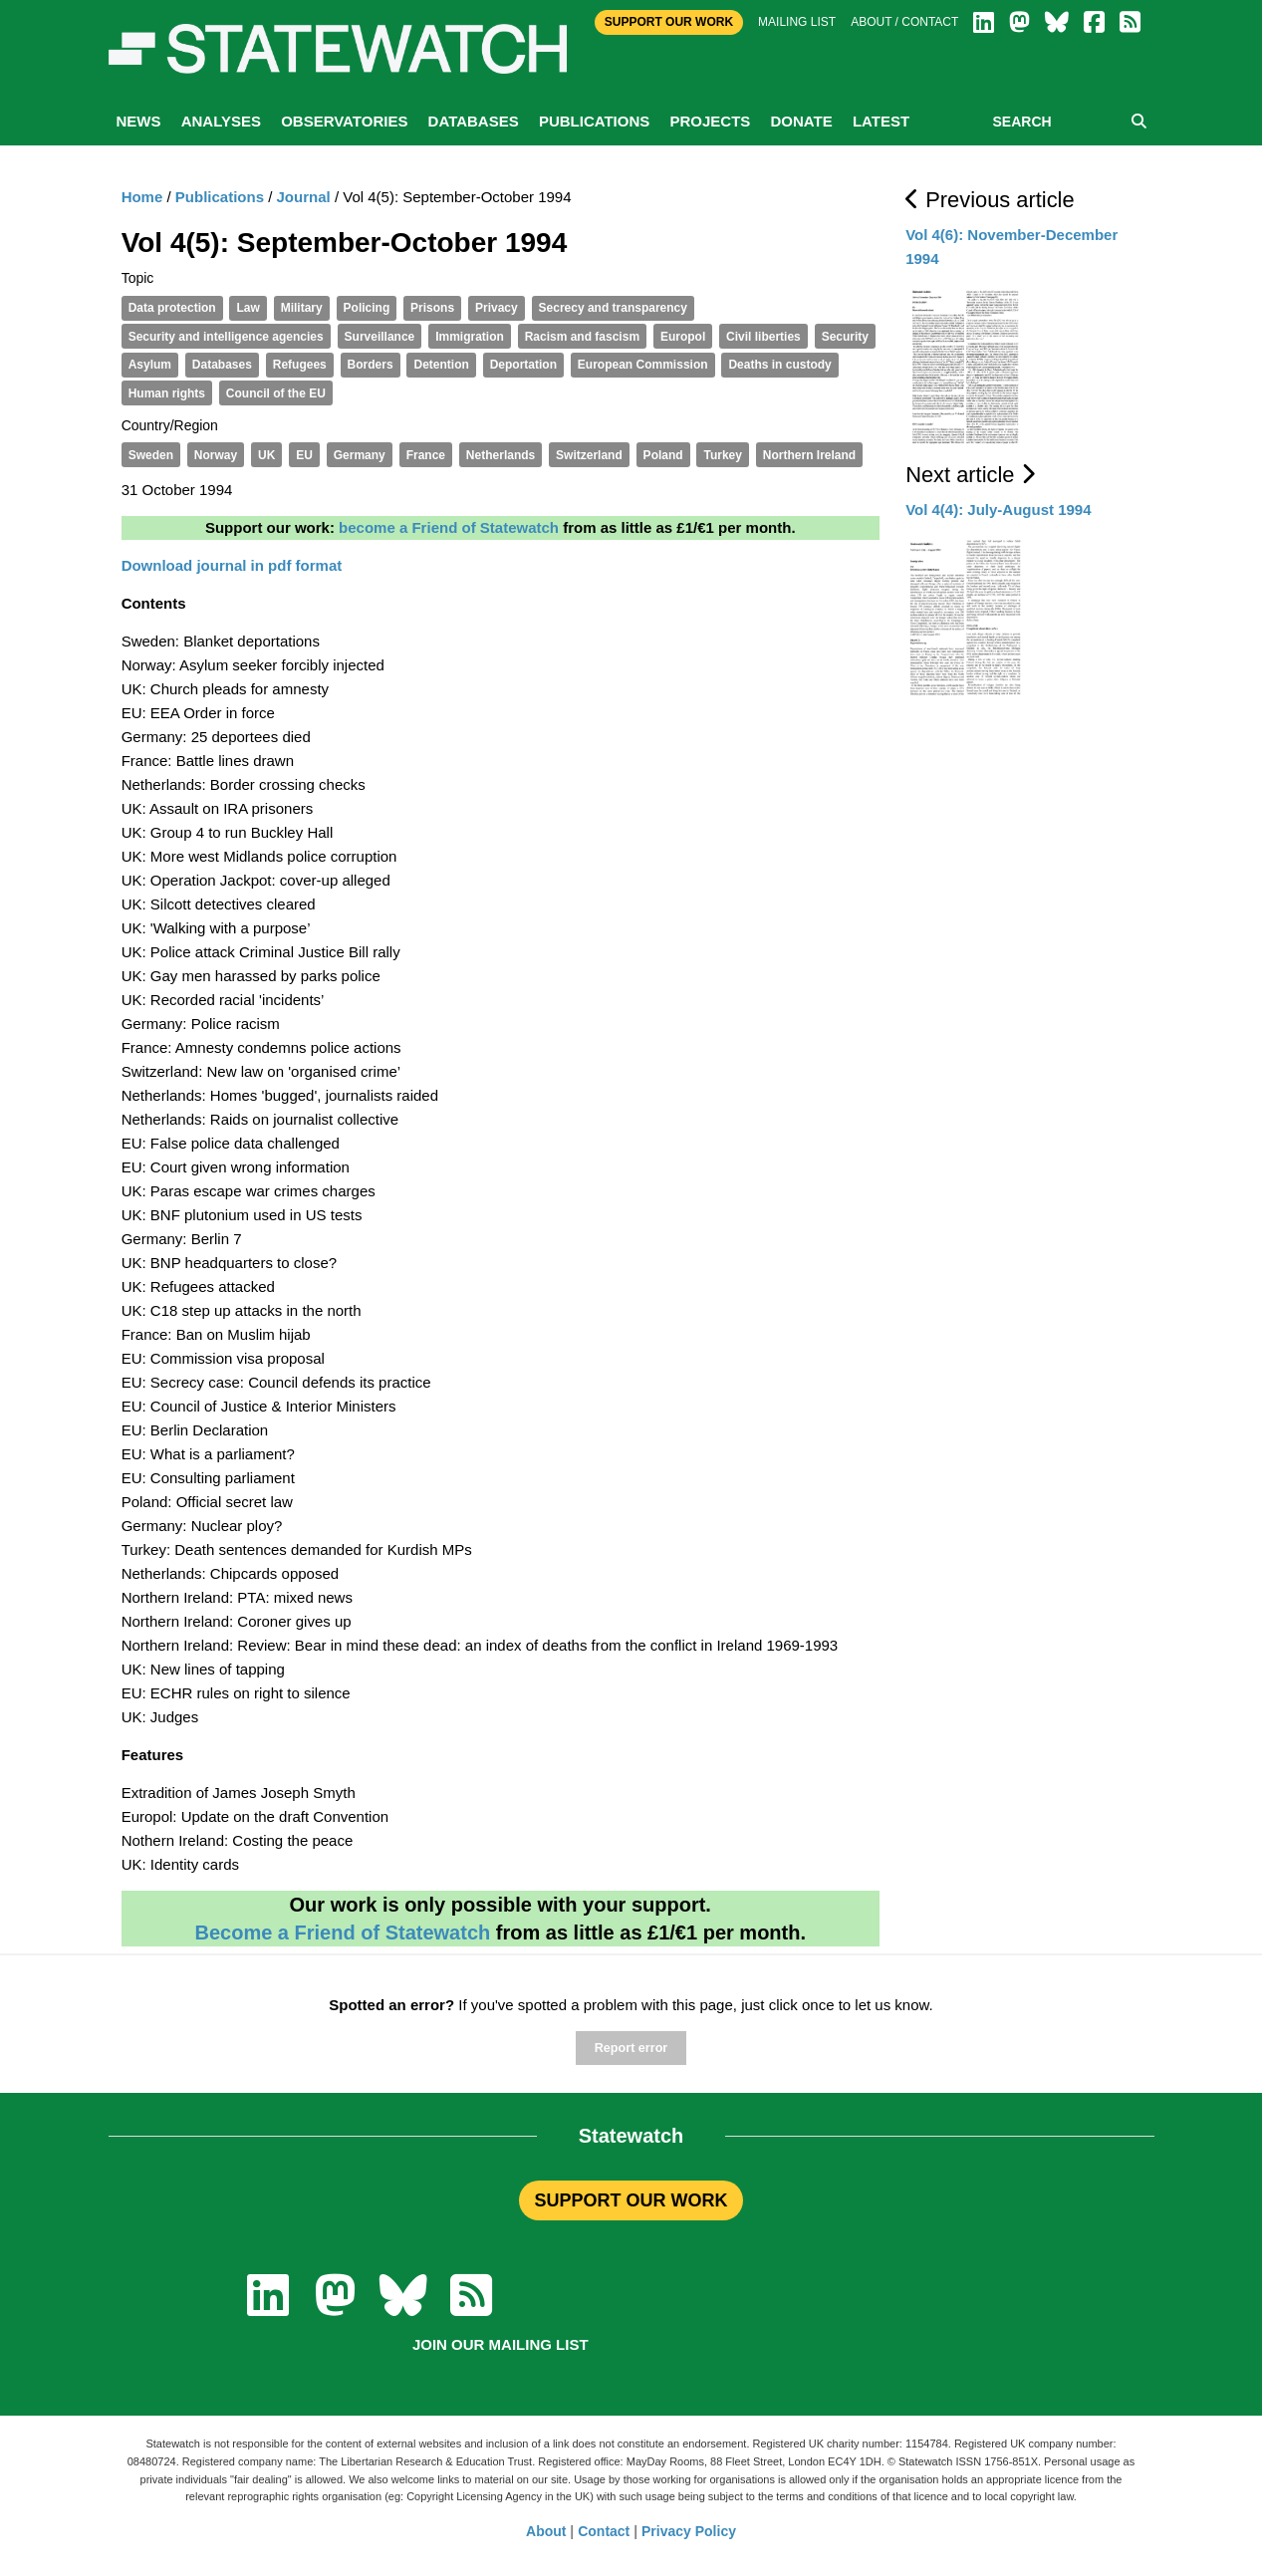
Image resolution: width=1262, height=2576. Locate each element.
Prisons (432, 308)
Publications (594, 121)
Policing (367, 308)
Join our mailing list (500, 2344)
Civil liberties (763, 337)
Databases (473, 121)
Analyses (221, 121)
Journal (304, 196)
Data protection (172, 308)
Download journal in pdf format (232, 565)
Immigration (469, 337)
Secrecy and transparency (613, 308)
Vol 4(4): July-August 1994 (998, 509)
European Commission (643, 365)
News (139, 121)
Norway (215, 455)
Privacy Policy (688, 2531)
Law (247, 308)
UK (266, 455)
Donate (801, 121)
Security (845, 337)
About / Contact (904, 22)
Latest (881, 121)
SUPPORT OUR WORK (630, 2200)
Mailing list (797, 22)
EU (304, 455)
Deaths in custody (779, 365)
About (546, 2531)
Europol (682, 337)
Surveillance (380, 337)
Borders (370, 365)
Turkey (722, 455)
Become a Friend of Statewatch (342, 1932)
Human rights (166, 393)
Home (142, 196)
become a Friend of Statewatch (449, 527)
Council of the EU (276, 393)
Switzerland (589, 455)
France (425, 455)
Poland (663, 455)
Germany (359, 455)
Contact (604, 2531)
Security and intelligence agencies (226, 337)
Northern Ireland (809, 455)
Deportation (523, 365)
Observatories (344, 121)
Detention (440, 365)
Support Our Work (669, 22)
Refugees (300, 365)
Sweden (150, 455)
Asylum (149, 365)
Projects (709, 121)
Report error (631, 2048)
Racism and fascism (582, 337)
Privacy (496, 308)
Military (302, 308)
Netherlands (500, 455)
